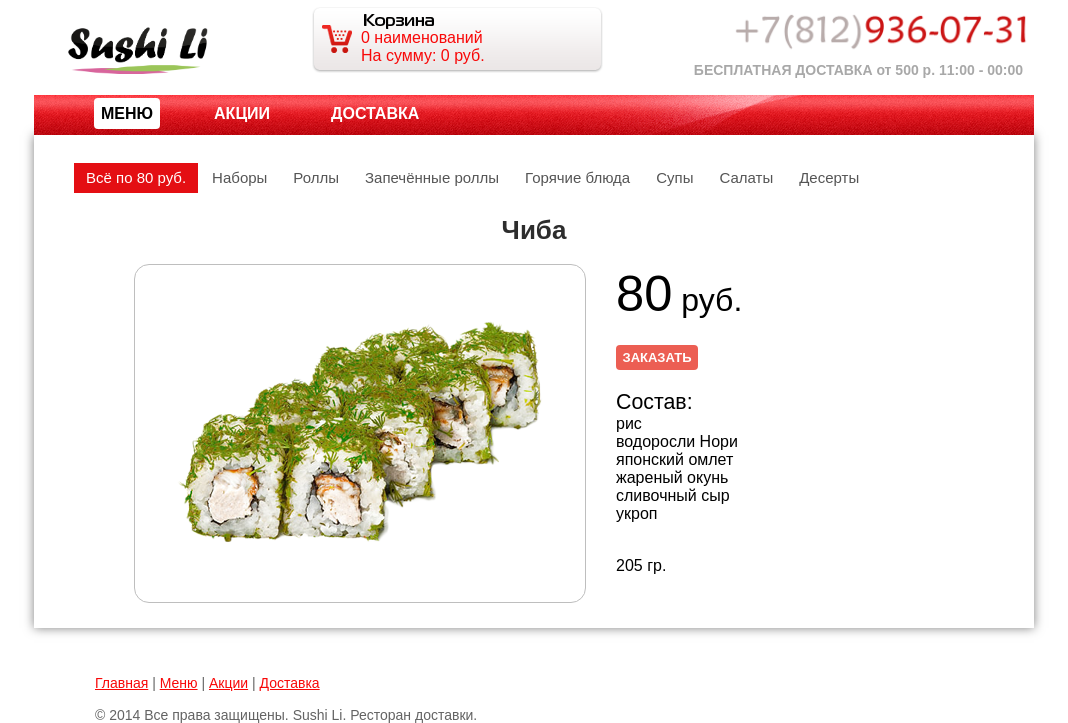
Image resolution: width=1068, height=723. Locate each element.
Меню (179, 683)
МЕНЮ (127, 113)
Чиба (534, 230)
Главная (121, 683)
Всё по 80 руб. (136, 177)
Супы (674, 177)
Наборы (239, 177)
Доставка (375, 113)
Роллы (316, 177)
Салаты (746, 177)
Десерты (829, 177)
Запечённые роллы (432, 177)
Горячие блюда (577, 177)
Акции (242, 113)
